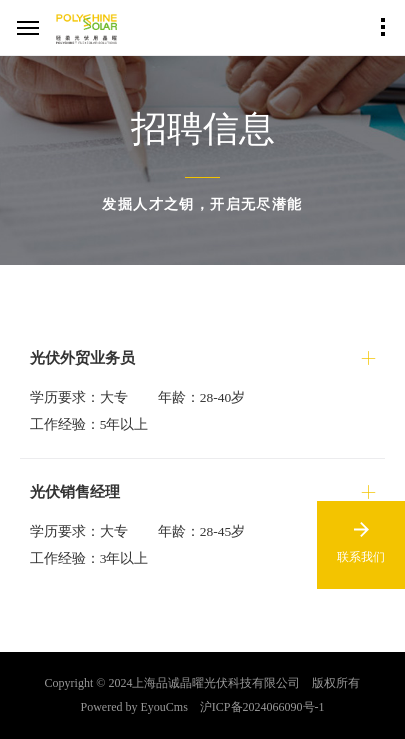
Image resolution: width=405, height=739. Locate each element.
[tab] (203, 392)
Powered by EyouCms (134, 707)
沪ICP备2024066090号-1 (262, 707)
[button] (203, 358)
